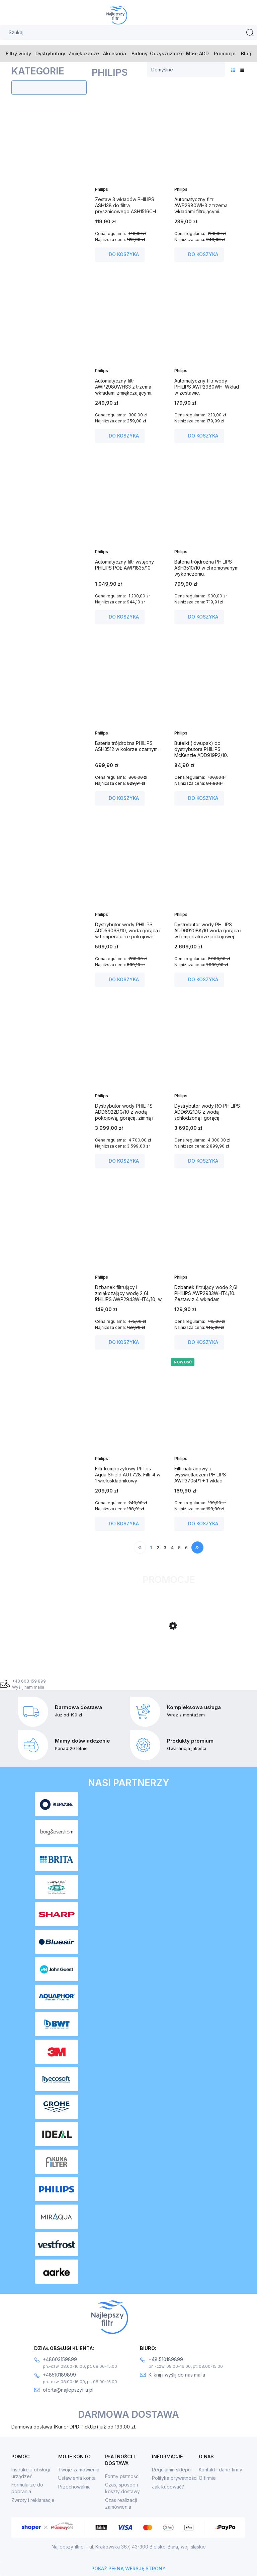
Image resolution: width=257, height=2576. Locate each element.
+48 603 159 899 (29, 1681)
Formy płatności (122, 2476)
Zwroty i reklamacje (33, 2500)
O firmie (207, 2478)
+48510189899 (59, 2375)
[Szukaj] (250, 32)
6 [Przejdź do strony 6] (186, 1547)
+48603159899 (60, 2359)
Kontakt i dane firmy (220, 2469)
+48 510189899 (166, 2359)
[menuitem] (18, 53)
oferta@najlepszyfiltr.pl (68, 2390)
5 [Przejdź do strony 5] (179, 1547)
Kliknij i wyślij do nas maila (177, 2375)
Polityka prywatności (174, 2478)
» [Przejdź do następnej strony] (197, 1547)
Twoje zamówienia (78, 2469)
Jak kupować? (168, 2487)
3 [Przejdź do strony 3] (165, 1547)
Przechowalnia (74, 2487)
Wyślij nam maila (28, 1687)
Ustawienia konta (77, 2478)
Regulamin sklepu (171, 2469)
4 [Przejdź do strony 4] (172, 1547)
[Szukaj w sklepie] (128, 32)
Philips (101, 189)
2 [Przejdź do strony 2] (158, 1547)
